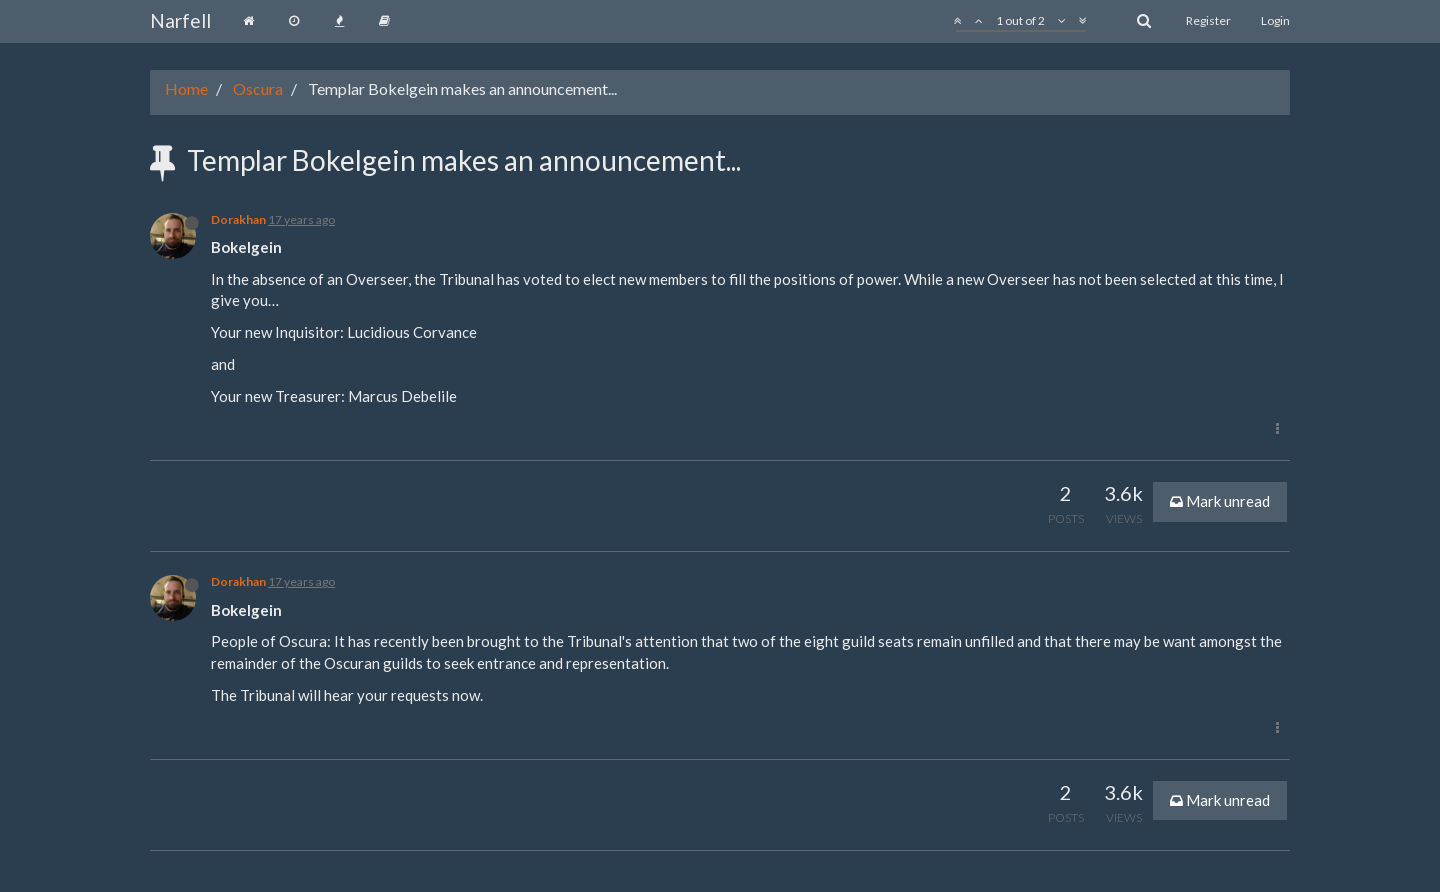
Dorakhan (238, 219)
